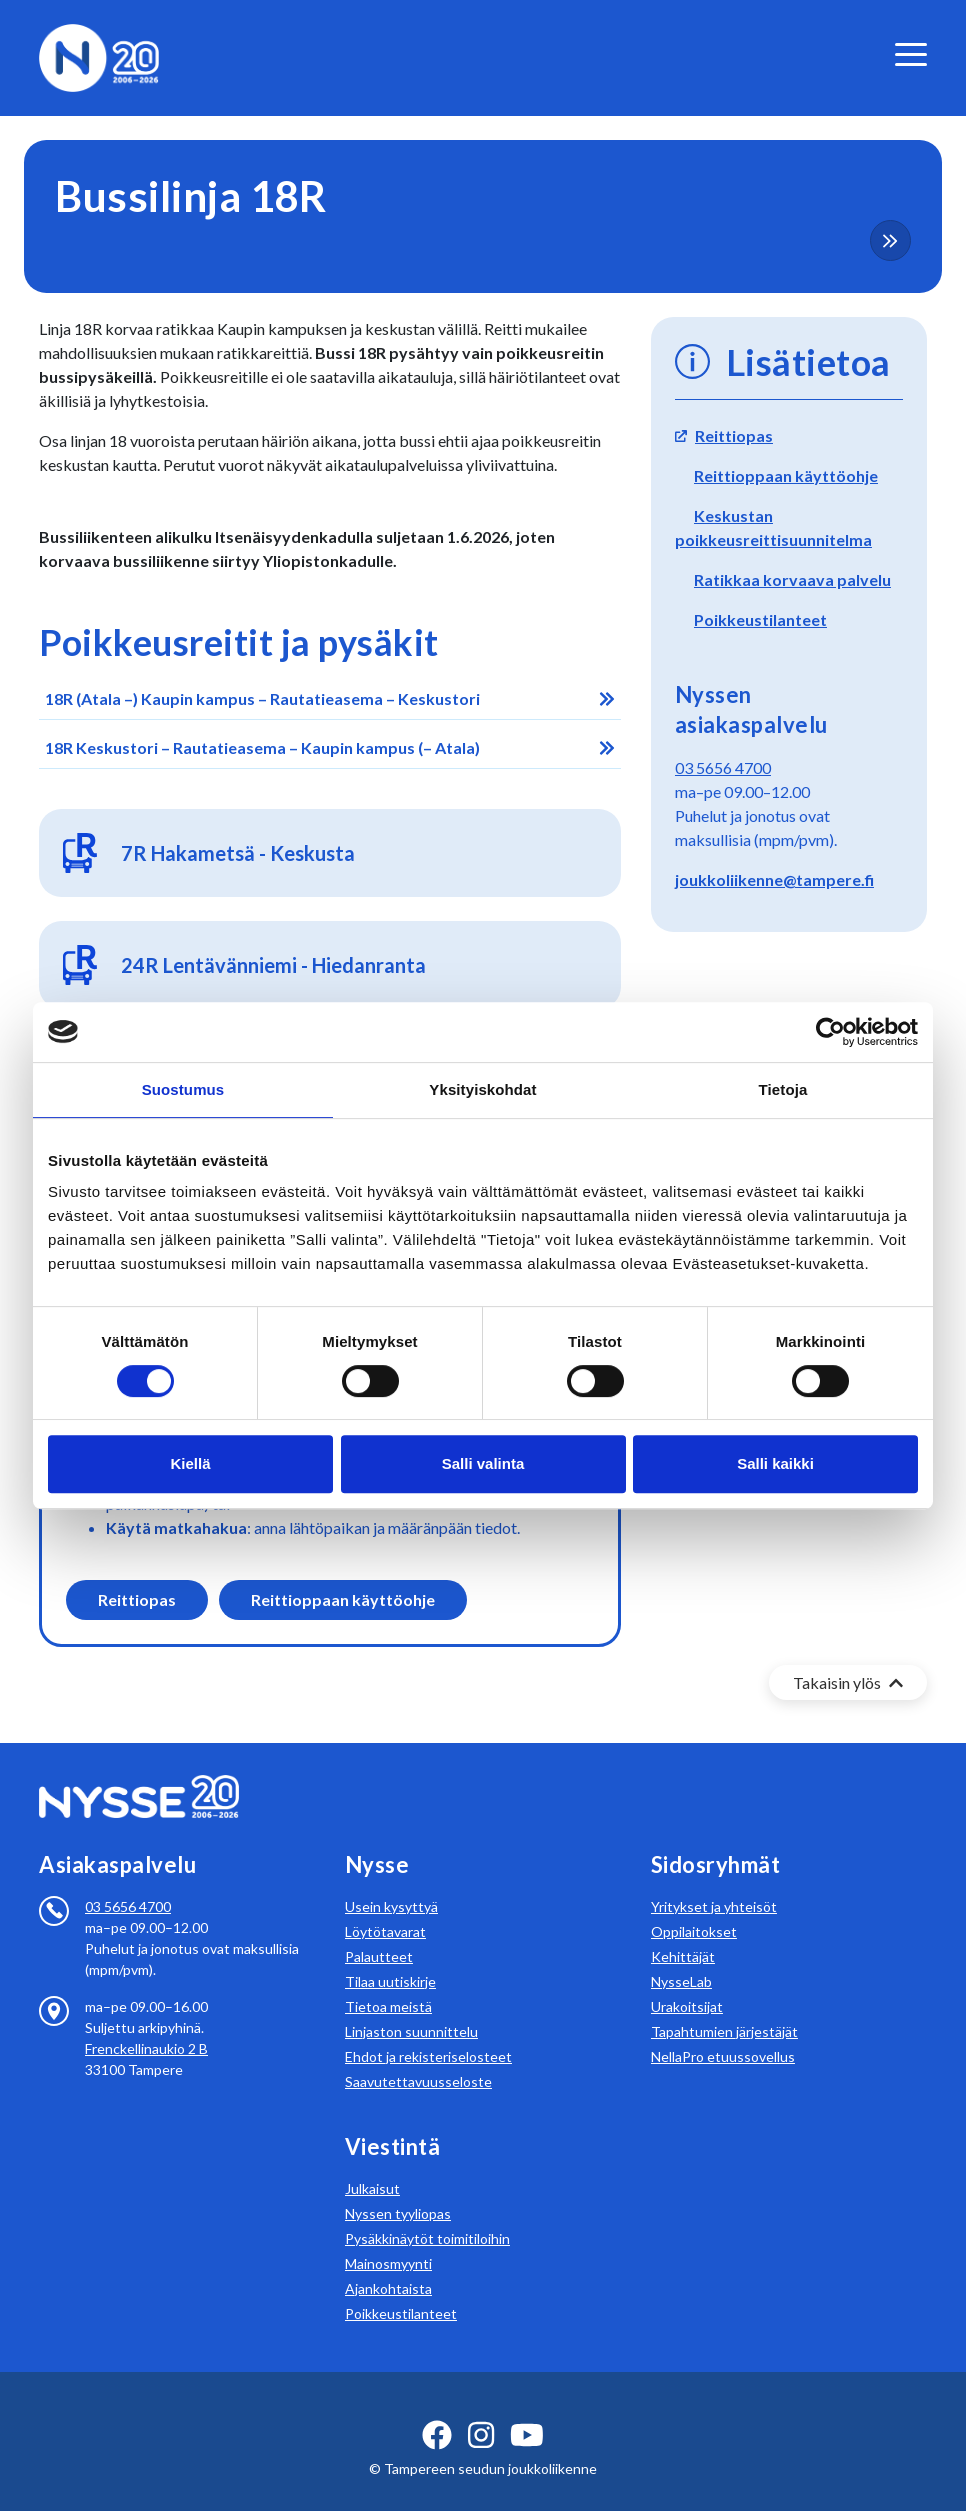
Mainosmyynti (388, 2239)
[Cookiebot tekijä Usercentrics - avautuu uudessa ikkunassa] (830, 1032)
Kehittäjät (683, 1932)
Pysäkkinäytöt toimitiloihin (427, 2214)
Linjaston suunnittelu (411, 2007)
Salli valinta (483, 1463)
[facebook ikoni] (437, 2411)
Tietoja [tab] (783, 1089)
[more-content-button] (890, 240)
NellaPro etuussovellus (723, 2032)
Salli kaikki (775, 1463)
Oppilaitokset (694, 1907)
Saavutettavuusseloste (418, 2057)
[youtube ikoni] (527, 2411)
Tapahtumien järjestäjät (724, 2007)
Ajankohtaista (388, 2264)
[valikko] (911, 54)
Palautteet (379, 1932)
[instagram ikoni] (481, 2411)
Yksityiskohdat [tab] (482, 1089)
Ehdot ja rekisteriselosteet (428, 2032)
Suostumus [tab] (183, 1089)
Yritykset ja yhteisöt (714, 1882)
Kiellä (190, 1463)
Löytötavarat (385, 1907)
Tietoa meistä (388, 1982)
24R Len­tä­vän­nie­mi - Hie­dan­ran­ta (244, 965)
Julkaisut (372, 2164)
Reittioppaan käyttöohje (343, 1599)
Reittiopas (137, 1599)
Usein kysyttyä (391, 1882)
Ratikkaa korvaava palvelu (792, 579)
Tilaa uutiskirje (390, 1957)
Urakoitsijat (687, 1982)
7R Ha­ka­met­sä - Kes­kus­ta (209, 853)
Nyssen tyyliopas (398, 2189)
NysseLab (681, 1957)
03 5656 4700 (723, 767)
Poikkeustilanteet (760, 619)
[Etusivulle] (99, 55)
